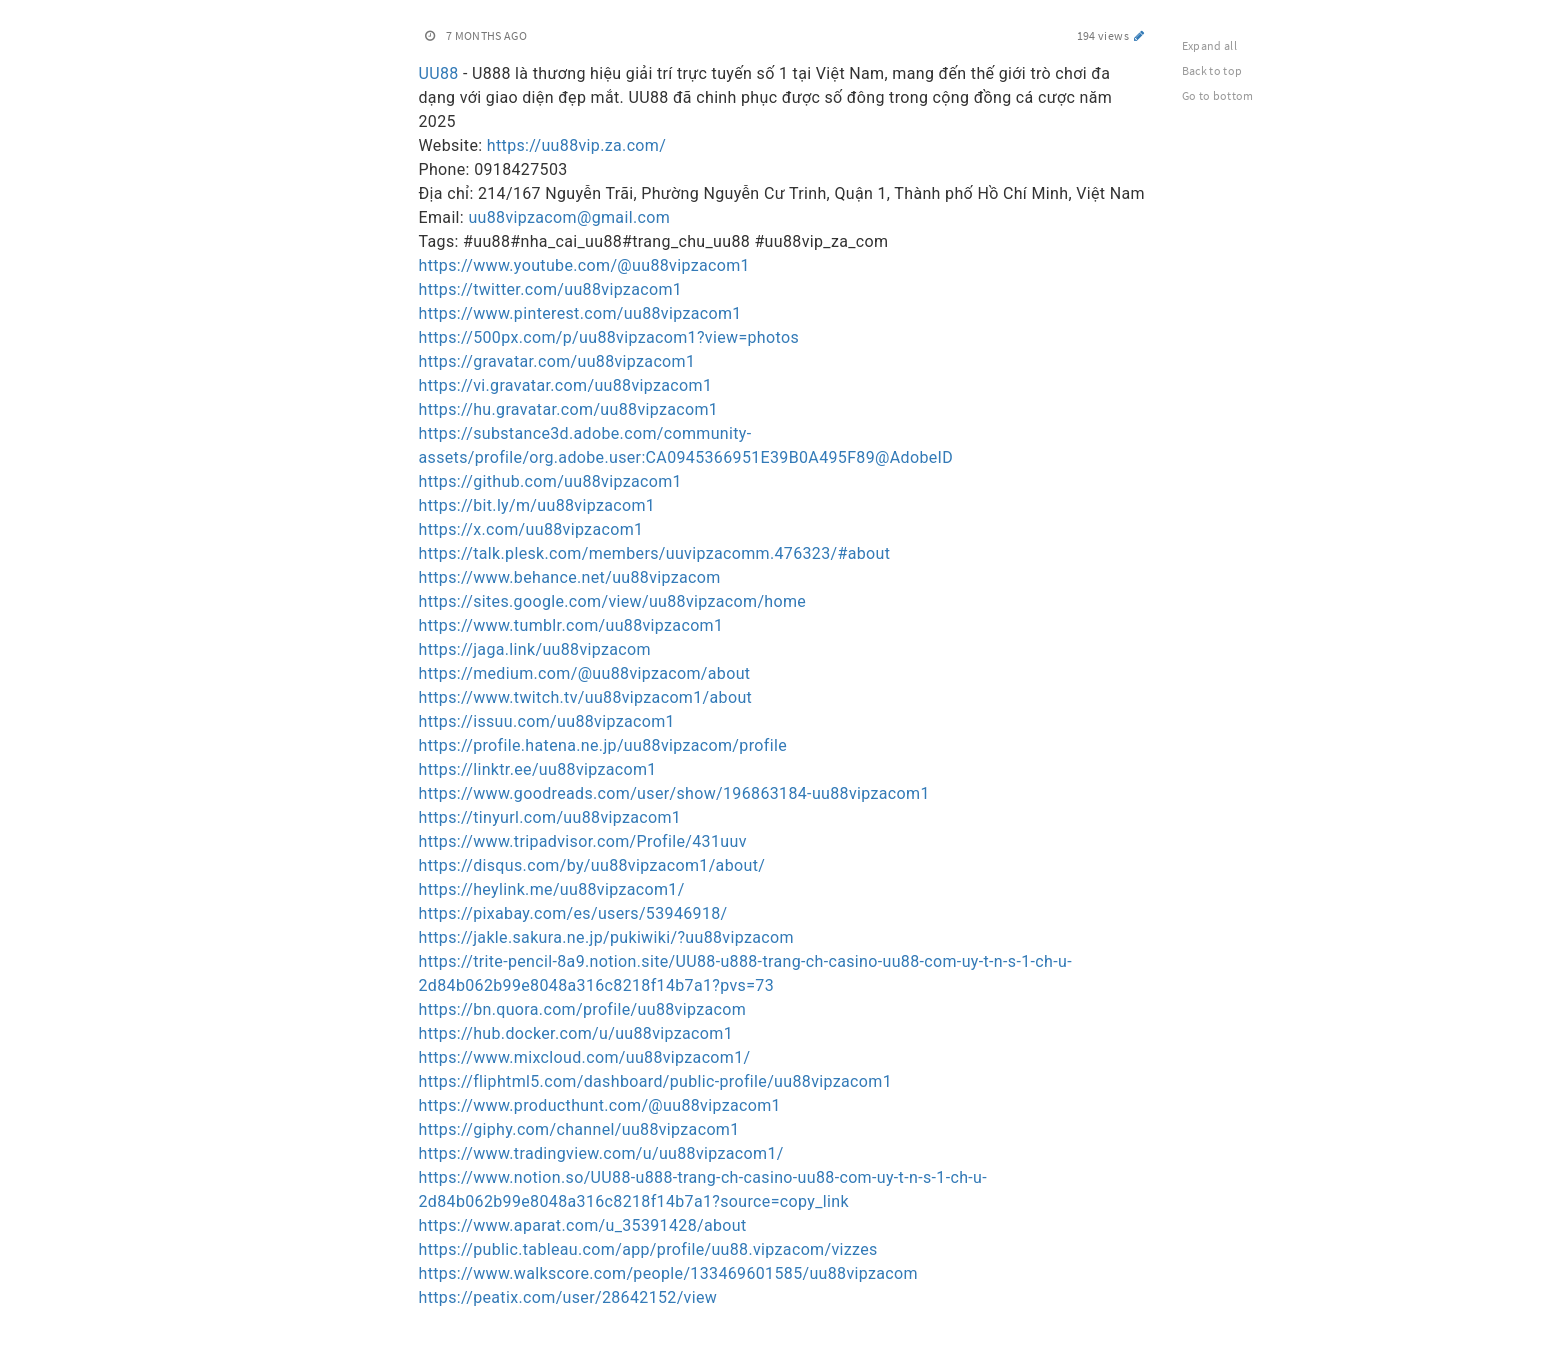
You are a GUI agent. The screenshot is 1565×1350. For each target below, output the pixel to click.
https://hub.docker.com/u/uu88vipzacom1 (576, 1033)
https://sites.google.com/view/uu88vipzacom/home (613, 601)
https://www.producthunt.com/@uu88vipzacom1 (600, 1105)
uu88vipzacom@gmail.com (569, 217)
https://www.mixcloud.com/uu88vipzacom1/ (585, 1057)
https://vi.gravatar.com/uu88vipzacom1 (566, 385)
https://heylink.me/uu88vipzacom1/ (552, 889)
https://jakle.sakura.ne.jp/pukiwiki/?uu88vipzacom (606, 937)
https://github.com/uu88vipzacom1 (550, 481)
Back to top (1212, 70)
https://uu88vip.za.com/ (576, 145)
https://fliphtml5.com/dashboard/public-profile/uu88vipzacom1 (655, 1081)
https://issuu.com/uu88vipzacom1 (547, 721)
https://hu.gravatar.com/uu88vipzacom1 (569, 409)
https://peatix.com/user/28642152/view (568, 1297)
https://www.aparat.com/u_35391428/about (583, 1225)
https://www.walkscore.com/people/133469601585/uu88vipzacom (668, 1273)
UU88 (439, 73)
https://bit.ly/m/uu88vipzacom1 (537, 505)
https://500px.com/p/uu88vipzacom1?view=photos (609, 337)
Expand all (1210, 45)
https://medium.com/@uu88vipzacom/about (585, 673)
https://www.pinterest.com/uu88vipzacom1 (580, 313)
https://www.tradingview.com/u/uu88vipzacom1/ (601, 1153)
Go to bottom (1218, 95)
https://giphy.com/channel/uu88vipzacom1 (579, 1129)
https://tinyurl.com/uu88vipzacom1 (550, 817)
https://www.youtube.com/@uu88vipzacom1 (584, 265)
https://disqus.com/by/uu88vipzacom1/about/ (592, 865)
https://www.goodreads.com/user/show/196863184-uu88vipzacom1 (674, 793)
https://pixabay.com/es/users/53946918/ (573, 913)
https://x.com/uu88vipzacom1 (531, 529)
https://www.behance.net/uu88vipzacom (570, 577)
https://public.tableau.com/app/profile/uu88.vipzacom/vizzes (648, 1249)
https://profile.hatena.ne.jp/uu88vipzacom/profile (603, 745)
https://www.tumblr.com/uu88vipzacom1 (571, 625)
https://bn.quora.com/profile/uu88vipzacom (583, 1009)
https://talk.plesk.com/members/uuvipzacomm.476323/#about (655, 553)
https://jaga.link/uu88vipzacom (535, 649)
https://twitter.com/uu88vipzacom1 (551, 289)
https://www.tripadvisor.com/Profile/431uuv (583, 841)
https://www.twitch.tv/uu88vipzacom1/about (586, 697)
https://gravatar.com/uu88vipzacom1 (557, 361)
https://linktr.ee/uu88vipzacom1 (538, 769)
